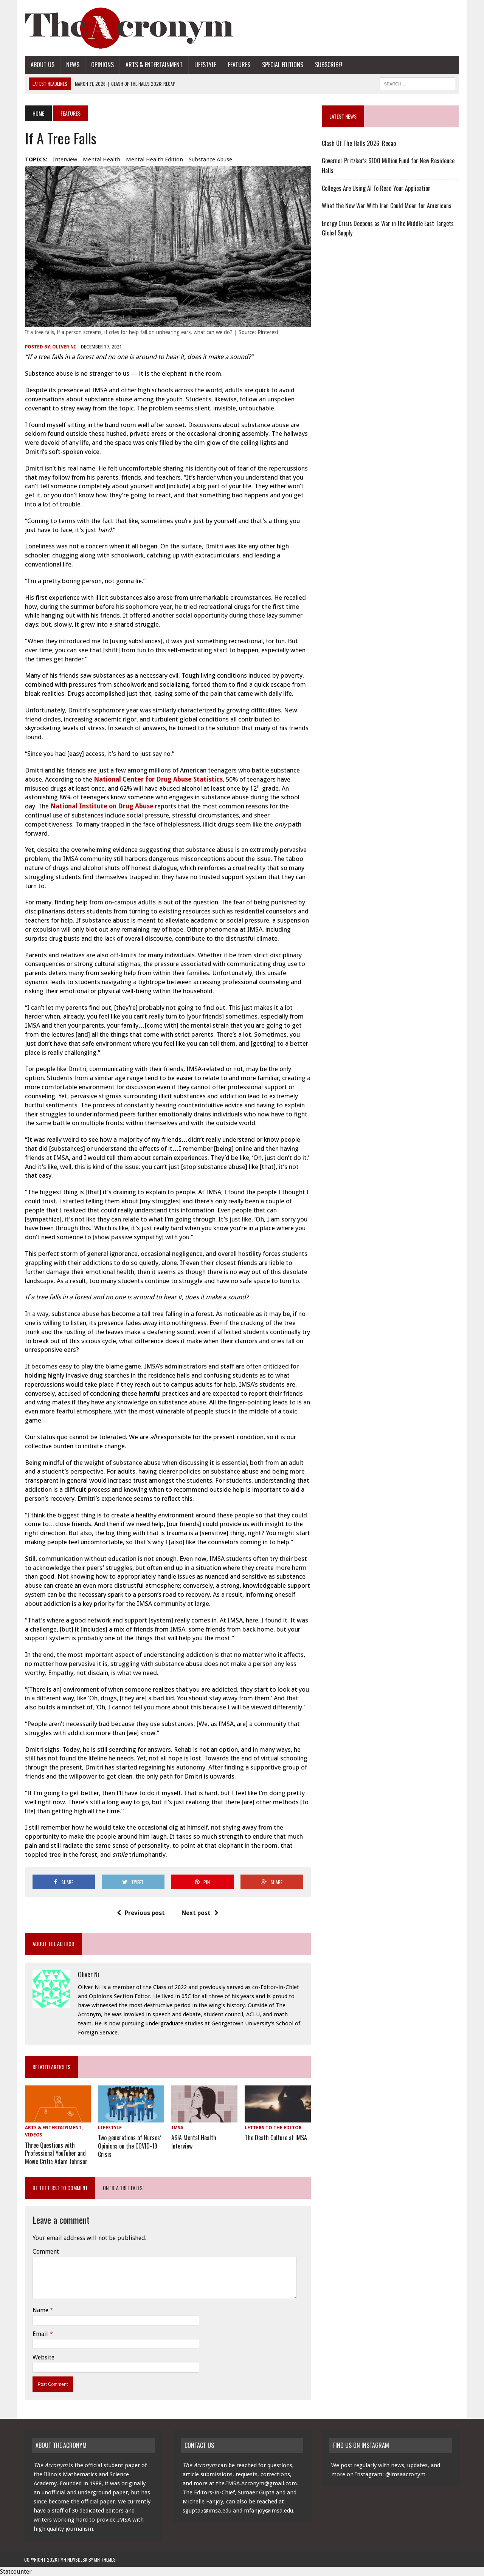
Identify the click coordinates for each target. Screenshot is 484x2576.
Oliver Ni (63, 347)
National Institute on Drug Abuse (101, 806)
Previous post (141, 1913)
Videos (33, 2135)
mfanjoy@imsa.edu (268, 2509)
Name (40, 2309)
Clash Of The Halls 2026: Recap (359, 143)
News (72, 64)
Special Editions (281, 64)
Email (40, 2333)
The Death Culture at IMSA (276, 2138)
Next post (200, 1913)
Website (43, 2357)
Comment (45, 2250)
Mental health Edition (153, 159)
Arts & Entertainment (153, 64)
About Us (42, 64)
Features (238, 64)
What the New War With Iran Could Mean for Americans (386, 205)
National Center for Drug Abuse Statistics (157, 779)
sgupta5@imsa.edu (207, 2509)
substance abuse (209, 159)
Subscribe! (327, 64)
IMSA (177, 2128)
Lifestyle (205, 64)
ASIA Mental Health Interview (193, 2141)
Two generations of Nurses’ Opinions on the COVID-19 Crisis (129, 2145)
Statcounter (16, 2570)
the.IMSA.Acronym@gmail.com (256, 2482)
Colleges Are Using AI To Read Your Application (376, 188)
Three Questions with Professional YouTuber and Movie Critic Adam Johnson (55, 2153)
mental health (100, 159)
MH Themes (105, 2559)
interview (64, 159)
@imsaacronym (405, 2473)
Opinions (101, 64)
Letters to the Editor (273, 2128)
